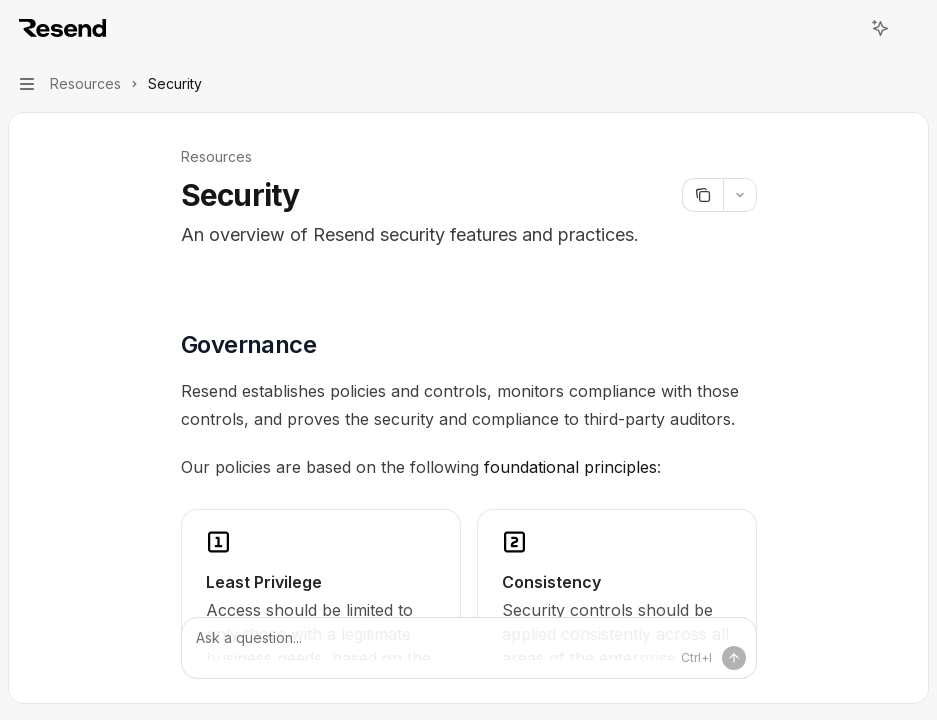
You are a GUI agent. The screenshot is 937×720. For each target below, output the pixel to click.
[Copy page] (702, 195)
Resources (216, 156)
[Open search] (843, 28)
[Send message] (734, 658)
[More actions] (911, 28)
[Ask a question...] (469, 648)
